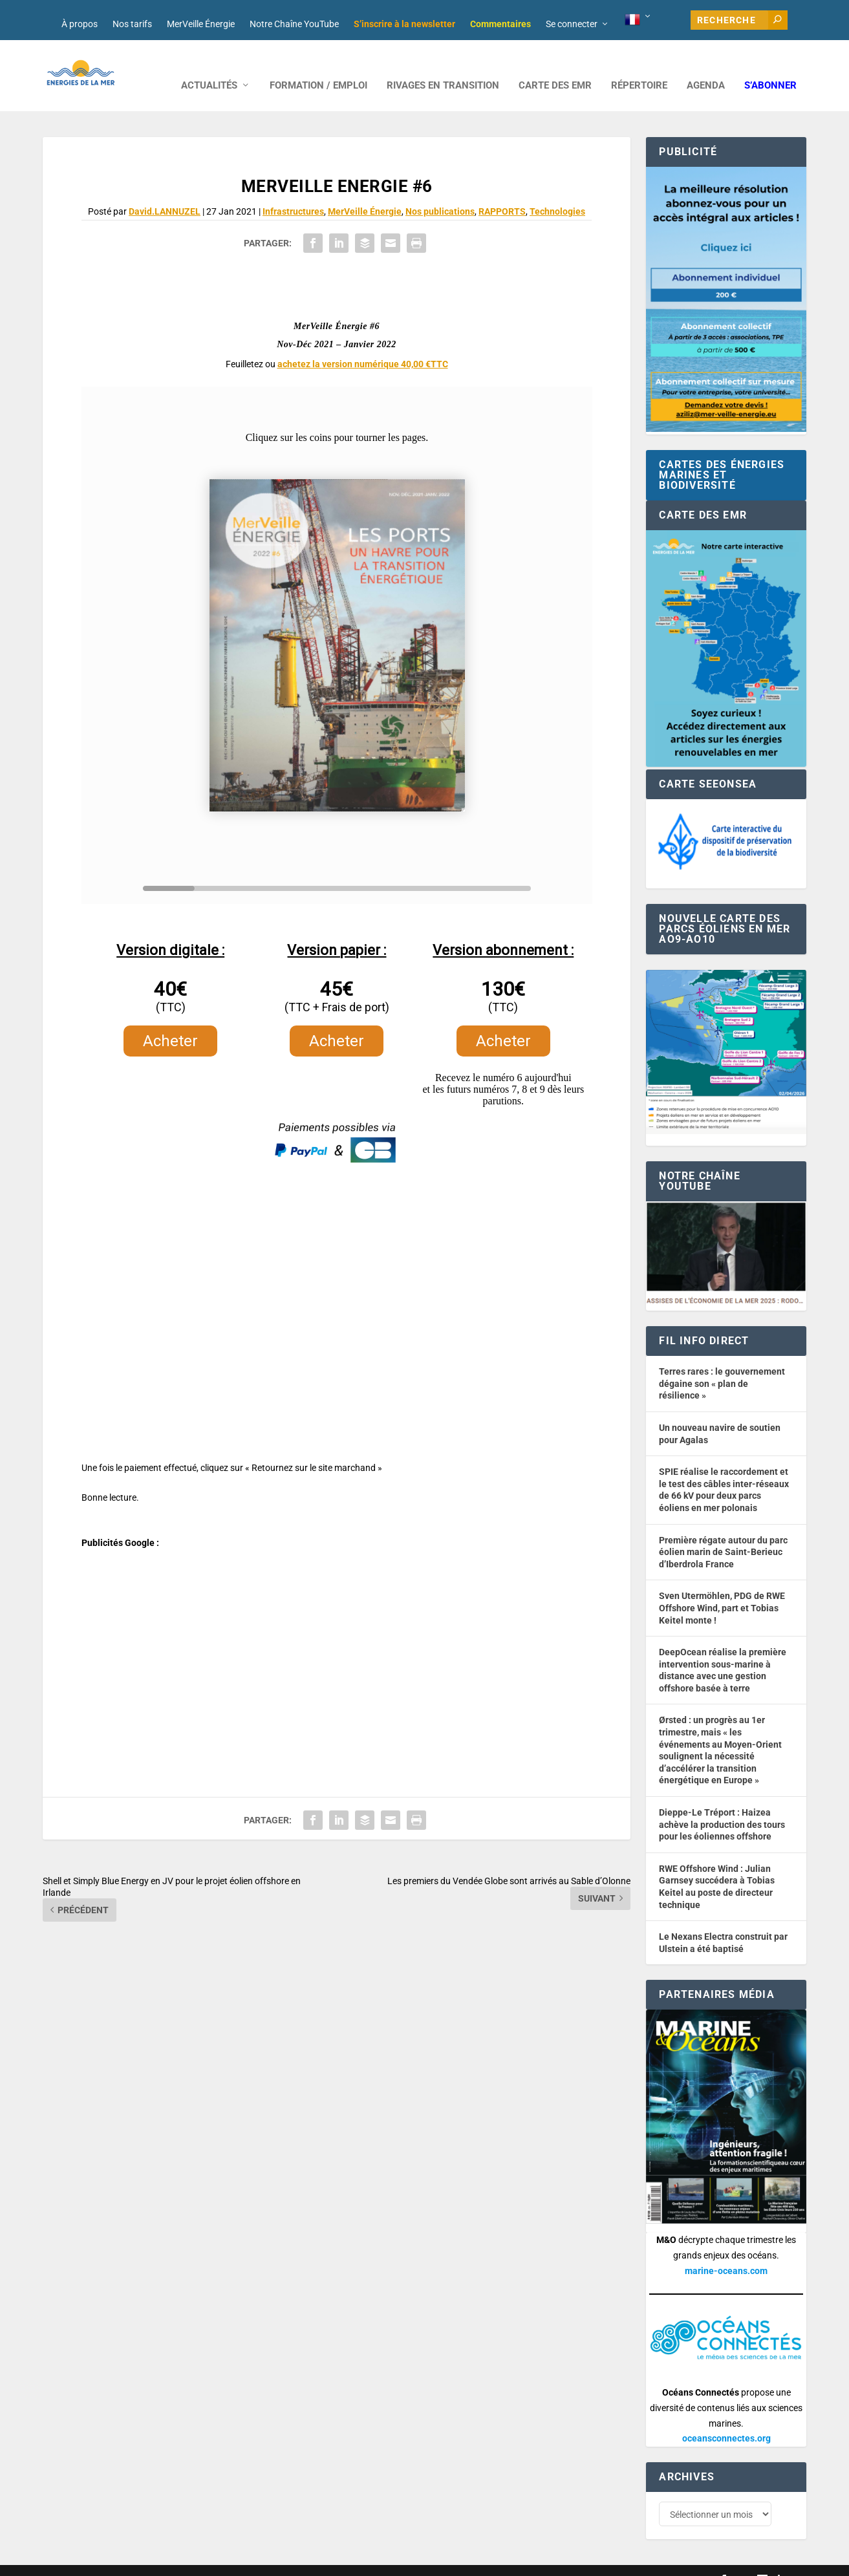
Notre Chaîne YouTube (294, 24)
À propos (79, 24)
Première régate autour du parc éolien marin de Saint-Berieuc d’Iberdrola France (723, 1533)
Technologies (557, 192)
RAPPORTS (502, 192)
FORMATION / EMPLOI (318, 66)
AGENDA (706, 66)
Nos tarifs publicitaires (321, 2561)
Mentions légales (400, 2561)
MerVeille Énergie (201, 24)
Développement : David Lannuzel (213, 2561)
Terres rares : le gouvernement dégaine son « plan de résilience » (722, 1364)
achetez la (362, 344)
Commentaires (500, 24)
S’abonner (770, 66)
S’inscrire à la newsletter (404, 24)
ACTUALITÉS (209, 66)
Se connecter (571, 24)
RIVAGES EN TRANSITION (443, 66)
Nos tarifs (132, 24)
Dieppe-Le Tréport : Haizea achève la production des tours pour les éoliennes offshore (722, 1805)
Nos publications (440, 192)
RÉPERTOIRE (639, 66)
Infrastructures (293, 192)
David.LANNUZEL (164, 192)
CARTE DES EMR (555, 66)
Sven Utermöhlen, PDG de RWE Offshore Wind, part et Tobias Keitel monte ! (722, 1588)
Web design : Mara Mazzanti (95, 2561)
